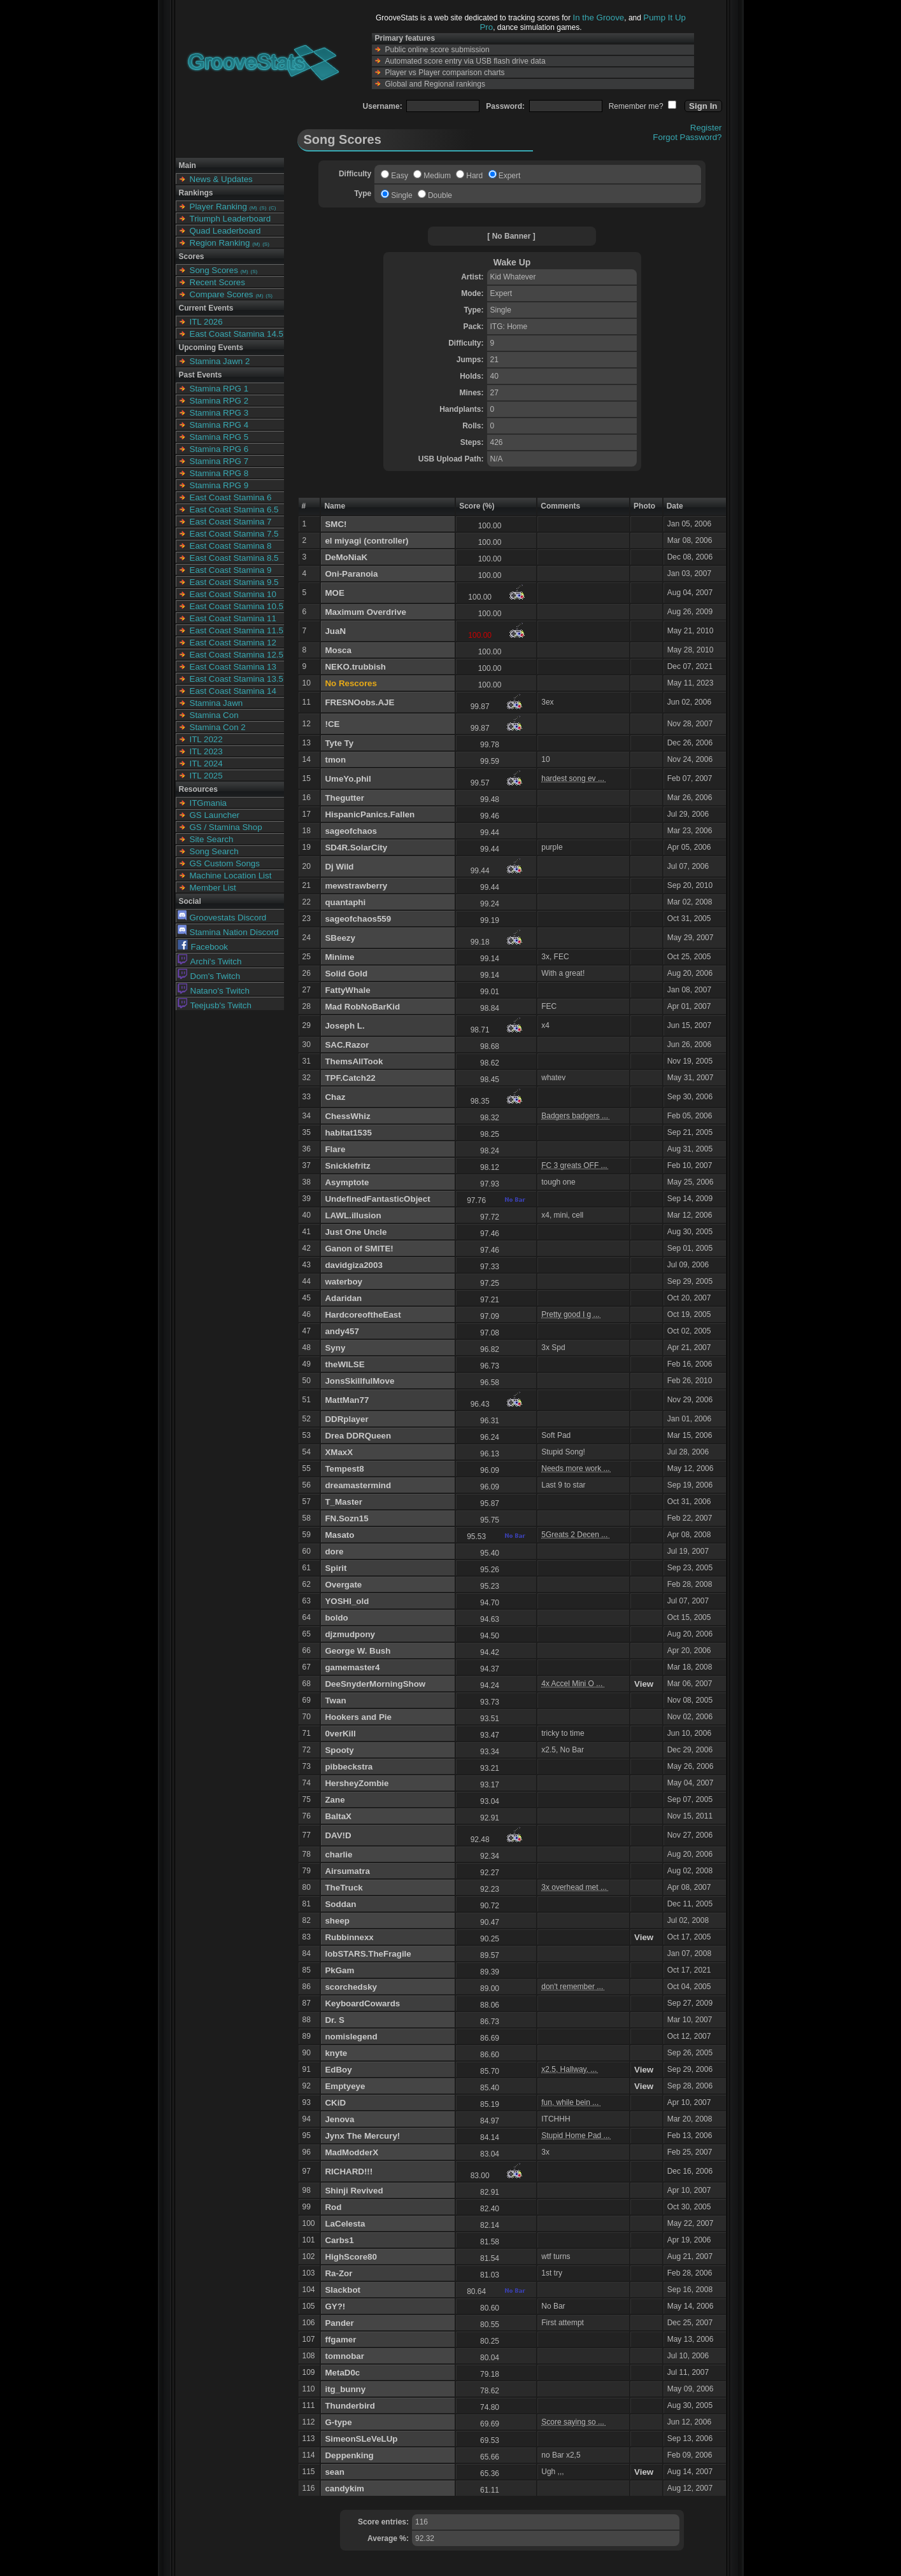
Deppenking (349, 2455)
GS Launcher (215, 815)
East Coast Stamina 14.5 (236, 334)
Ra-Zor (338, 2273)
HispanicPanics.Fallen (370, 814)
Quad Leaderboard (225, 231)
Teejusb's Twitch (215, 1005)
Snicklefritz (347, 1166)
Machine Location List (231, 875)
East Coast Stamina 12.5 (236, 654)
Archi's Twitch (210, 961)
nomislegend (351, 2036)
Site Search (212, 839)
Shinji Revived (354, 2190)
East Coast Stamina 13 (233, 667)
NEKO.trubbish (355, 667)
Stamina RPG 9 (219, 485)
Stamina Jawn (216, 703)
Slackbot (342, 2290)
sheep (337, 1920)
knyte (336, 2053)
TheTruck (343, 1887)
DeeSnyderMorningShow (375, 1684)
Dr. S (334, 2020)
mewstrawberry (356, 885)
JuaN (335, 631)
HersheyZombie (356, 1783)
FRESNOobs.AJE (359, 702)
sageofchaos (350, 831)
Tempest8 (344, 1469)
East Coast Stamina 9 (231, 570)
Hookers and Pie (358, 1717)
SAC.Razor (347, 1045)
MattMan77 (347, 1400)
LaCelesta (345, 2223)
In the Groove (599, 17)
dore (334, 1551)
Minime (339, 957)
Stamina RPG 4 (219, 425)
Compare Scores (221, 294)
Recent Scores (217, 282)
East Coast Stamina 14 (233, 691)
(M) (253, 208)
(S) (263, 208)
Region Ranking (220, 243)
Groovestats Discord (222, 917)
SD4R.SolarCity (356, 847)
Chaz (335, 1097)
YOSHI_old (347, 1601)
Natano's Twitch (214, 991)
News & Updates (221, 179)
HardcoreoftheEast (363, 1315)
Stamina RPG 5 (219, 437)
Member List (213, 887)
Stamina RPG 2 (219, 400)
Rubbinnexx (349, 1937)
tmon (335, 759)
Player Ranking (218, 206)
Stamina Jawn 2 (220, 361)
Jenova (339, 2119)
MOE (334, 593)
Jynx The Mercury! (362, 2136)
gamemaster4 (352, 1667)
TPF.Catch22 (350, 1078)
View (643, 1684)
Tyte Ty (339, 743)
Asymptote (347, 1182)
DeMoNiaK (346, 557)
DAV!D (338, 1835)
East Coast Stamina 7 (231, 521)
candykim (344, 2488)
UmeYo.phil (348, 779)
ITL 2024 (206, 763)
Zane (334, 1800)
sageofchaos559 (358, 919)
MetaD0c (342, 2372)
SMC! (335, 524)
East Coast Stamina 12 (233, 642)
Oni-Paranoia (351, 574)
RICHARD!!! (348, 2171)
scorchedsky (351, 1987)
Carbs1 (339, 2240)
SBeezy (340, 938)
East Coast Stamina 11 (233, 618)
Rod (333, 2207)
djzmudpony (349, 1634)
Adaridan (343, 1298)
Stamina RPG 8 (219, 473)
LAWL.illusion (353, 1215)
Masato (339, 1535)
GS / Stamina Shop (226, 827)
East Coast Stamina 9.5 (234, 582)
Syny (335, 1348)
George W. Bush (357, 1651)
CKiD (335, 2103)
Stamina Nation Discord (228, 932)
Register (706, 127)
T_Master (343, 1502)
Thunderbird (349, 2406)
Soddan (340, 1904)
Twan (335, 1700)
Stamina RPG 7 (219, 461)
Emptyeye (345, 2086)
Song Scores (214, 270)
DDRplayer (346, 1419)
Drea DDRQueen (358, 1435)
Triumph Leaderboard (230, 218)
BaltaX (338, 1816)
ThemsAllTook (354, 1061)
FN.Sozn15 (346, 1518)
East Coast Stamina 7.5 (234, 533)
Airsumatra (347, 1871)
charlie (338, 1854)
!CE (332, 724)
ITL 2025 (206, 775)
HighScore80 (350, 2257)
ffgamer (340, 2339)
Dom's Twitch (209, 976)
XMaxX (339, 1452)
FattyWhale (347, 990)
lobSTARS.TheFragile (368, 1954)
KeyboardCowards (362, 2003)
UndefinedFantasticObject (377, 1199)
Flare (335, 1149)
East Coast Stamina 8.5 (234, 558)
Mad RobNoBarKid (362, 1006)
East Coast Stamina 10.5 (236, 606)
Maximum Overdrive (365, 612)
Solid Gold (346, 973)
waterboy (343, 1281)
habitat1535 (348, 1132)
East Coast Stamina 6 (231, 497)
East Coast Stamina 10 (233, 594)
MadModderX (351, 2152)
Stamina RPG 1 (219, 388)
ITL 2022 (206, 739)
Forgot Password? (687, 137)
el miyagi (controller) (366, 540)
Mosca (338, 650)
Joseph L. (344, 1026)
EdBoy (338, 2069)
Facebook (203, 947)
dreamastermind (358, 1485)
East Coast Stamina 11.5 (236, 630)
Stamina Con (214, 715)
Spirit (335, 1568)
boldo (336, 1617)
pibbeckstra (348, 1766)
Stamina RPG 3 (219, 413)
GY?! (335, 2306)
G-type (338, 2422)
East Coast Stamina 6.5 (234, 509)
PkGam (339, 1970)
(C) (272, 208)
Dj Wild (339, 866)
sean (334, 2472)
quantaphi (345, 902)
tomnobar (344, 2356)
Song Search (214, 851)
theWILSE (344, 1364)
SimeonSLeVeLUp (361, 2439)
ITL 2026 (206, 322)
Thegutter (344, 798)
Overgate (343, 1584)
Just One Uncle (356, 1232)
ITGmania (208, 803)
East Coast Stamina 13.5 (236, 679)
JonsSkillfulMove (359, 1381)
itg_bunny (345, 2389)
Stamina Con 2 (218, 727)
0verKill (340, 1733)
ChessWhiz (347, 1116)
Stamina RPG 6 (219, 449)
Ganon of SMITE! (359, 1248)
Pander (339, 2323)
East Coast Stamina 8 (231, 546)
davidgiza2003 (353, 1265)
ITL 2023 (206, 751)
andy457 (341, 1331)
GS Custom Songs (225, 863)
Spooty (339, 1750)
